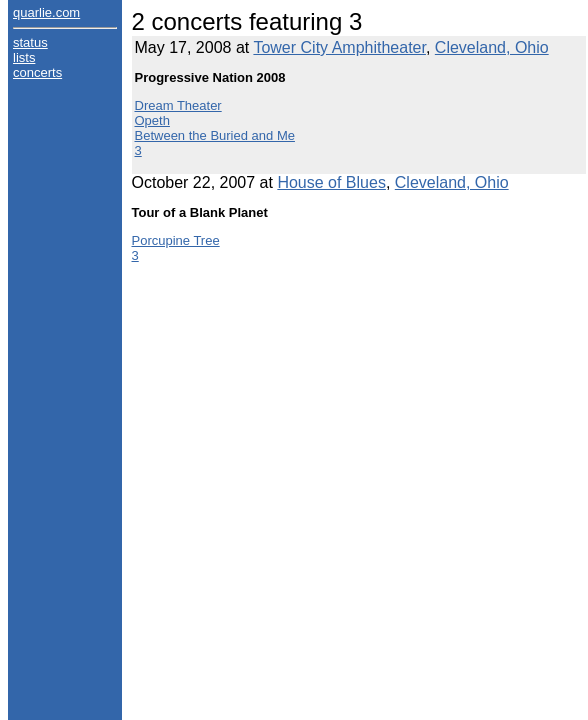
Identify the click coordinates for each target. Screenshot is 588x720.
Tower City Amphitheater (339, 47)
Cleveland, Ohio (492, 47)
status (30, 42)
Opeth (152, 120)
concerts (37, 72)
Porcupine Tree (176, 240)
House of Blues (331, 182)
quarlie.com (46, 12)
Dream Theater (178, 105)
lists (24, 57)
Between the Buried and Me (215, 135)
